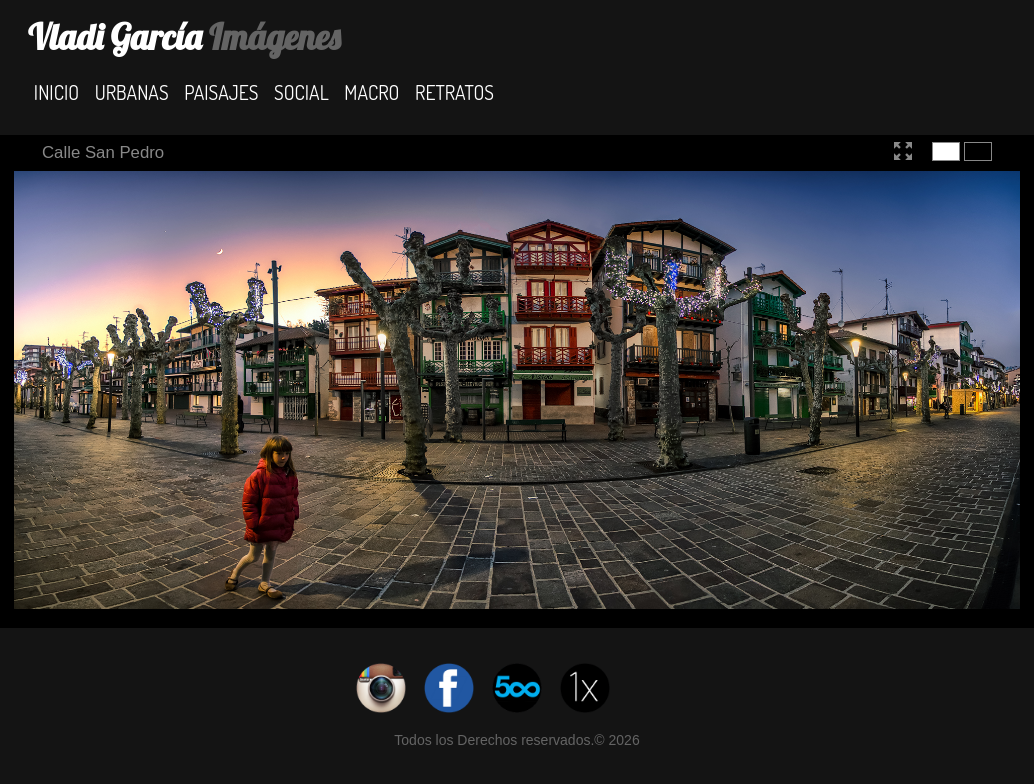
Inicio (56, 91)
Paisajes (221, 91)
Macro (371, 91)
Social (301, 91)
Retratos (454, 91)
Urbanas (132, 91)
